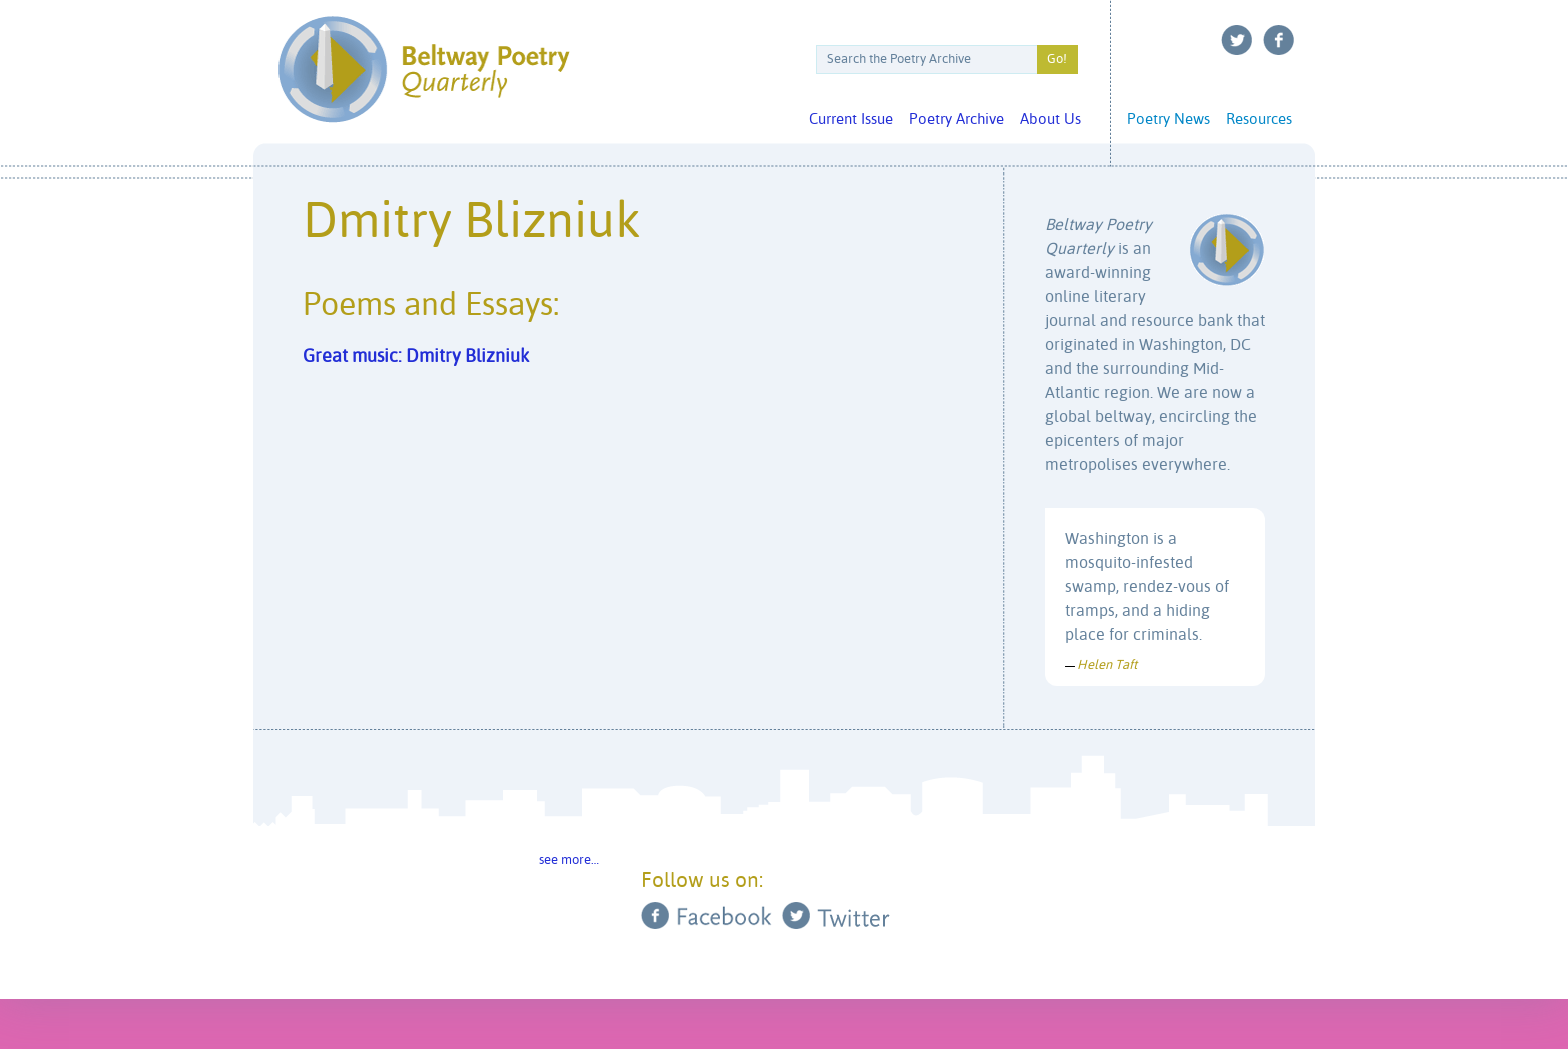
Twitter (1237, 40)
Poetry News (1168, 119)
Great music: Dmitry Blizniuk (416, 357)
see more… (569, 860)
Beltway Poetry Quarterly (423, 69)
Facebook (1279, 40)
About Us (1050, 119)
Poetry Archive (956, 119)
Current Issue (851, 119)
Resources (1259, 119)
